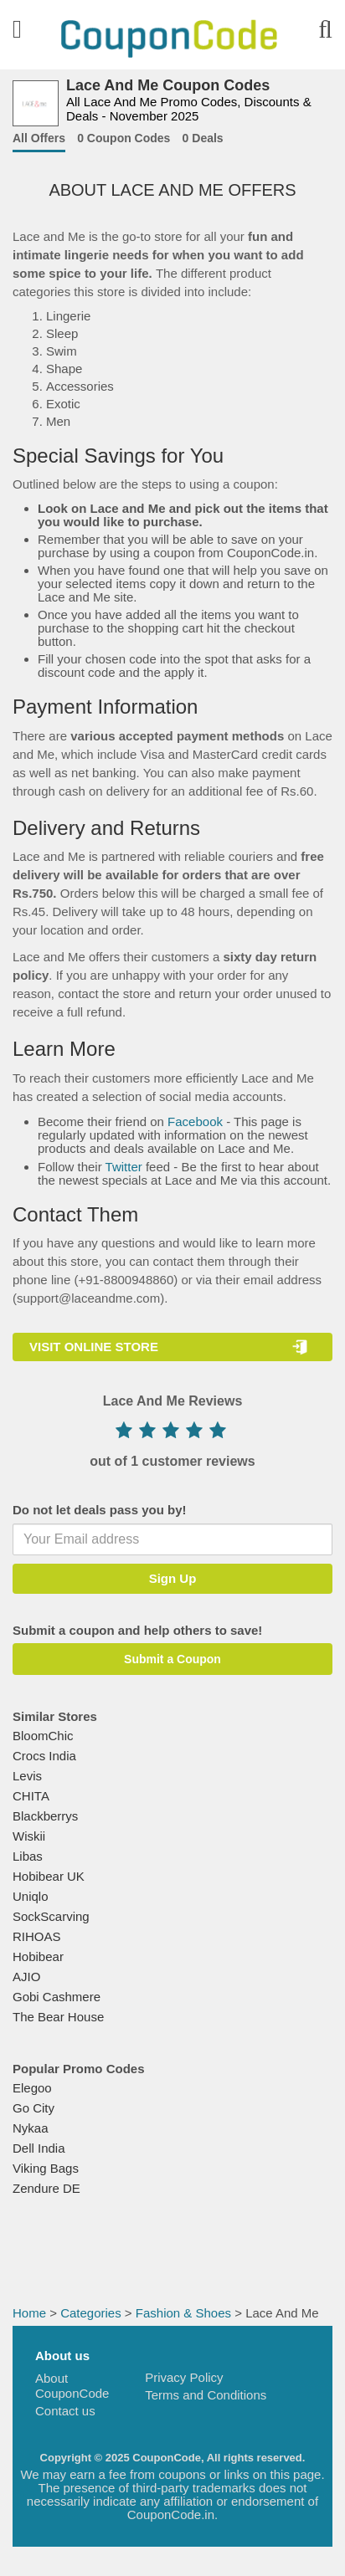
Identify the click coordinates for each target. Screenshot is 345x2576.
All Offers (39, 138)
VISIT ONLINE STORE (93, 1346)
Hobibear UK (49, 1876)
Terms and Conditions (205, 2395)
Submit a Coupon (172, 1659)
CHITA (31, 1796)
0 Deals (203, 138)
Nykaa (31, 2128)
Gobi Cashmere (56, 1997)
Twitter (124, 1167)
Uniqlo (31, 1896)
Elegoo (32, 2088)
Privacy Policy (184, 2377)
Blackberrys (45, 1816)
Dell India (39, 2148)
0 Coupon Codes (123, 138)
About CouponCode (72, 2385)
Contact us (65, 2411)
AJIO (26, 1976)
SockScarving (51, 1916)
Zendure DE (46, 2188)
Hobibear (38, 1956)
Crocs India (44, 1756)
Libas (28, 1856)
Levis (27, 1776)
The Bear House (58, 2017)
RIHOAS (37, 1936)
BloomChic (43, 1735)
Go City (33, 2108)
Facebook (195, 1121)
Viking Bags (46, 2168)
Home (29, 2313)
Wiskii (29, 1836)
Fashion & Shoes (183, 2313)
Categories (90, 2313)
